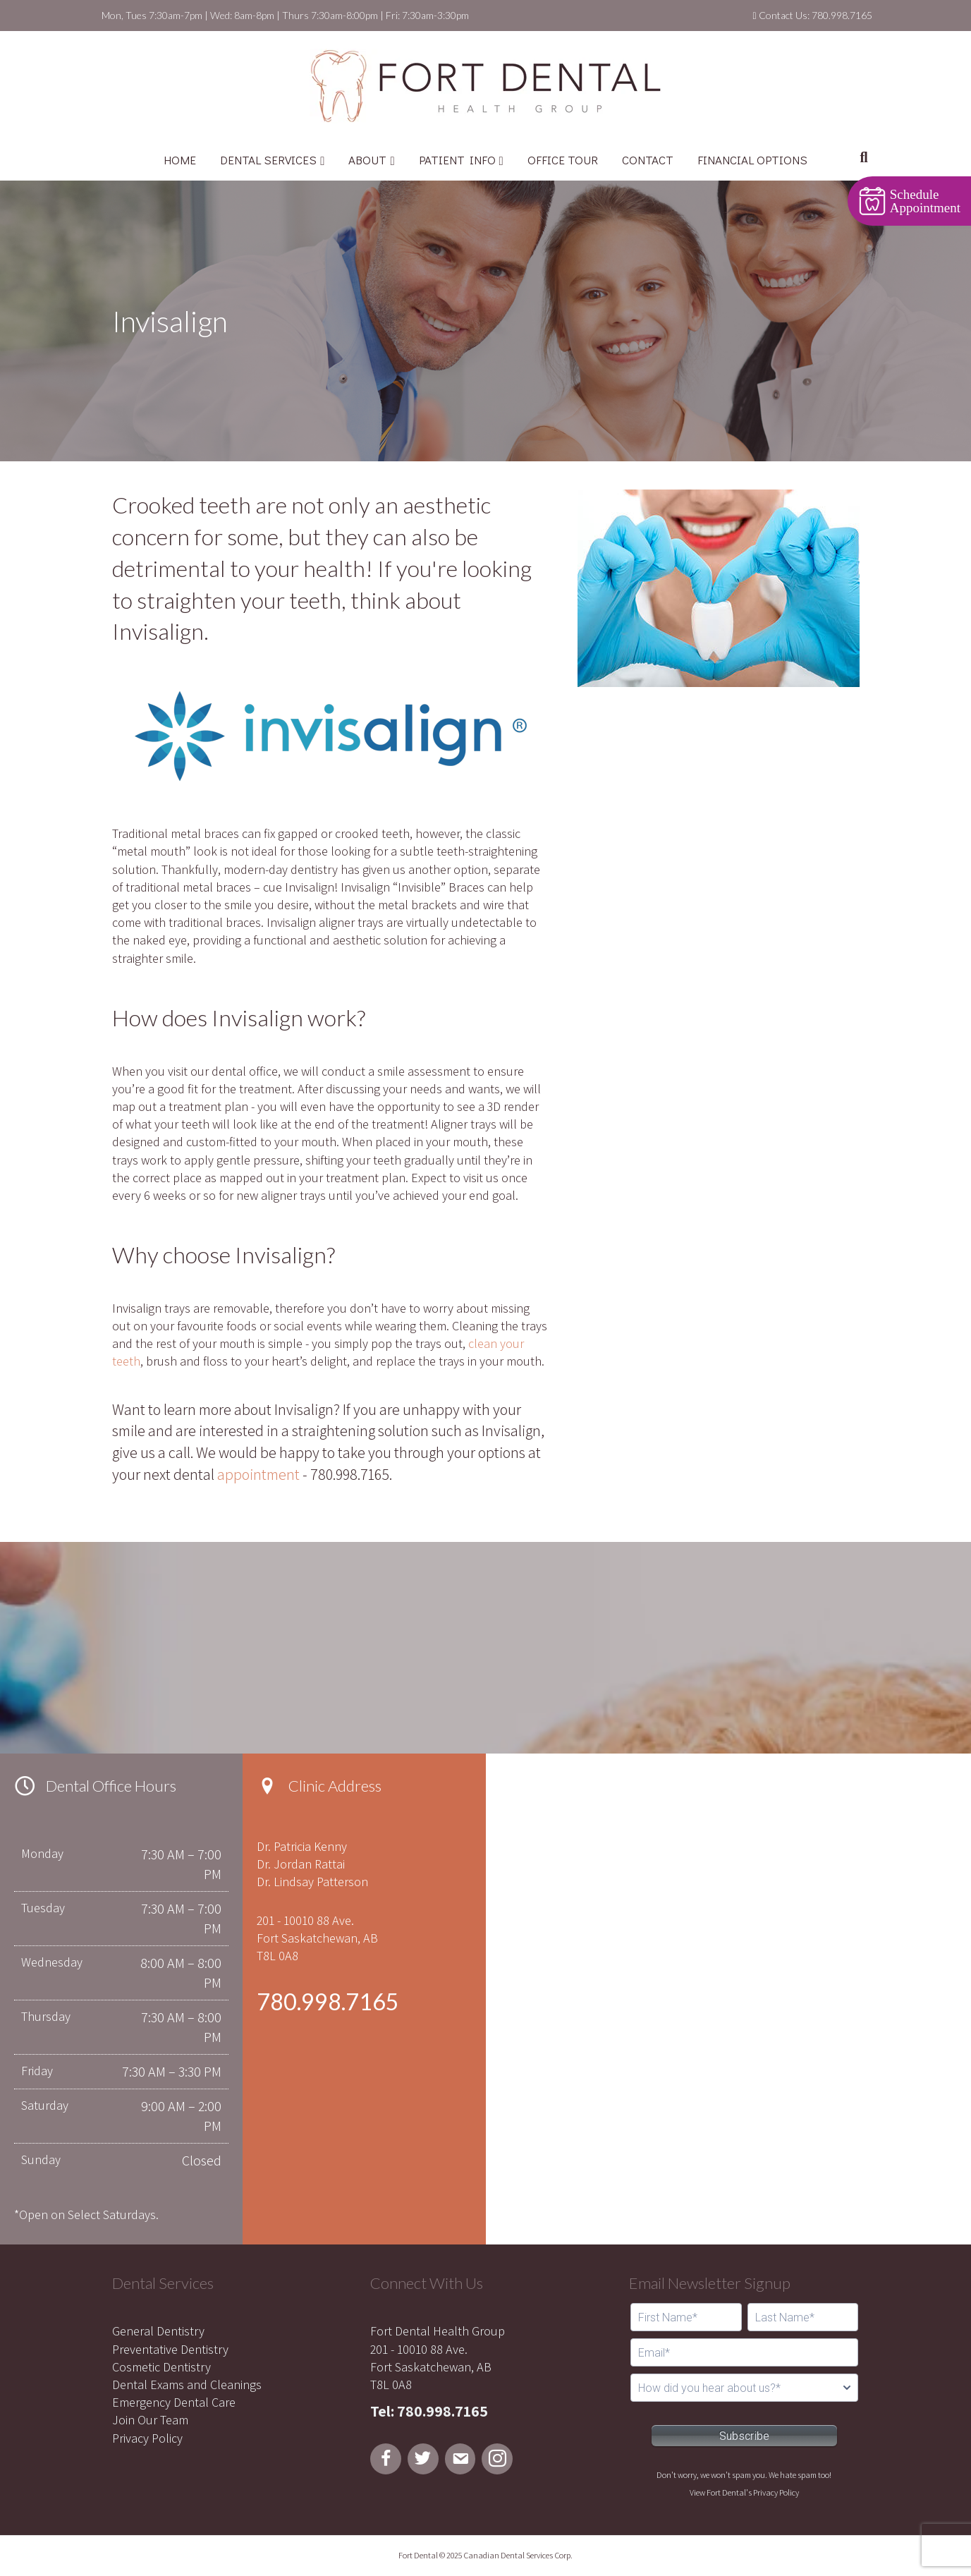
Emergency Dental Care (174, 2402)
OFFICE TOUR (562, 160)
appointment (258, 1474)
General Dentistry (158, 2331)
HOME (180, 160)
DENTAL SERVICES (268, 160)
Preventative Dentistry (170, 2349)
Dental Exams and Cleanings (187, 2384)
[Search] (863, 157)
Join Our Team (150, 2420)
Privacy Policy (147, 2438)
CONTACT (647, 160)
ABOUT (367, 160)
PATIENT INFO (457, 160)
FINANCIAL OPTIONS (752, 160)
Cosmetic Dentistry (161, 2367)
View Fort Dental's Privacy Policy (744, 2492)
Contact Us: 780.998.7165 (812, 15)
